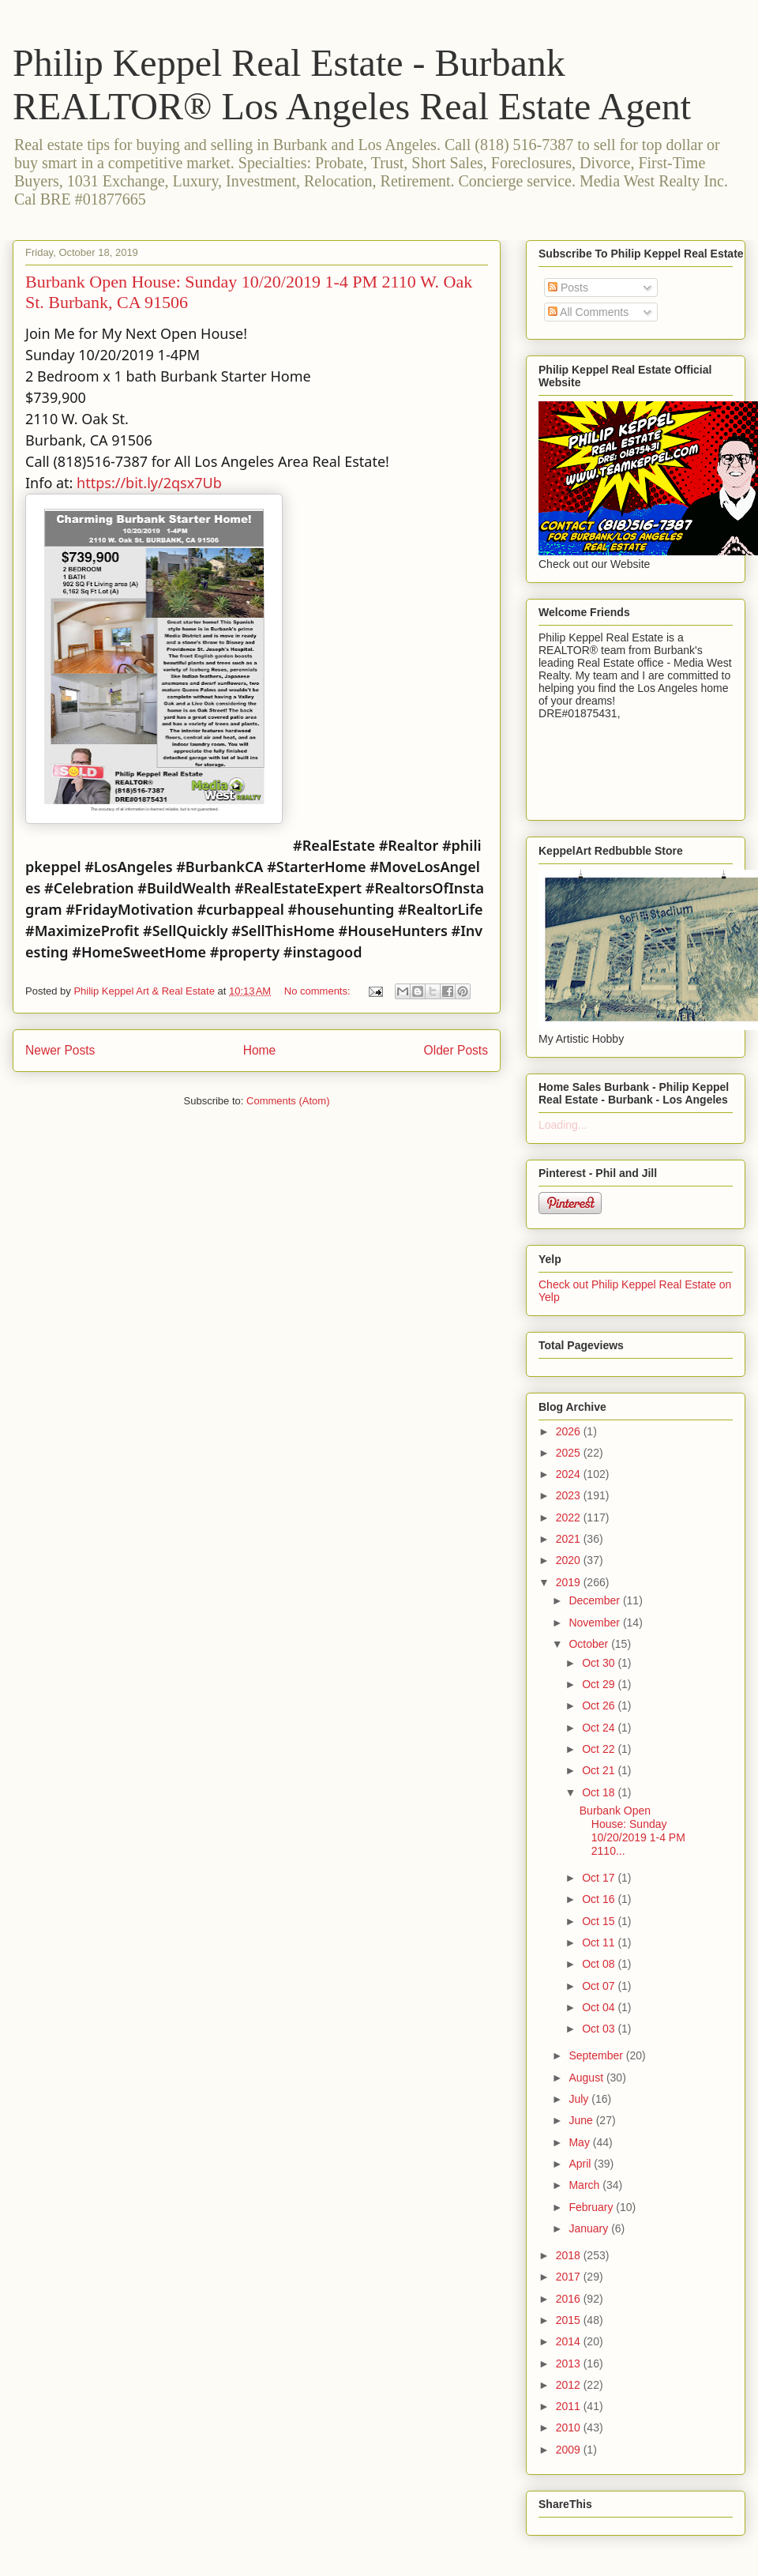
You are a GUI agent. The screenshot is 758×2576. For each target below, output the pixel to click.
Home (259, 1050)
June (581, 2120)
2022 (570, 1517)
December (595, 1600)
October (589, 1644)
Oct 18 (599, 1792)
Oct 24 (599, 1727)
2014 (570, 2341)
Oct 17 (599, 1877)
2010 (570, 2427)
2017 (570, 2276)
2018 (570, 2255)
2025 (570, 1452)
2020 (570, 1560)
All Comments (588, 312)
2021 (570, 1538)
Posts (568, 287)
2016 (570, 2298)
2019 (570, 1582)
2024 (570, 1474)
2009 (570, 2449)
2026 (570, 1431)
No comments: (318, 991)
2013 (570, 2363)
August (587, 2077)
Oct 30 (599, 1663)
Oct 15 (599, 1921)
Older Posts (456, 1050)
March (585, 2185)
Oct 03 (599, 2028)
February (592, 2207)
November (595, 1622)
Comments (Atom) (287, 1101)
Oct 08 (599, 1963)
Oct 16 (599, 1899)
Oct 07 (599, 1986)
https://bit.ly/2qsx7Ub (149, 482)
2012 (570, 2385)
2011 (570, 2406)
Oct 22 (599, 1749)
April (581, 2163)
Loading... (562, 1125)
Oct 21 (599, 1770)
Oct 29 (599, 1684)
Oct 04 (599, 2007)
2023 (570, 1495)
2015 (570, 2320)
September (596, 2055)
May (580, 2142)
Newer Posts (60, 1050)
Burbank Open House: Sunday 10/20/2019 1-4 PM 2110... (632, 1830)
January (589, 2228)
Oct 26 (599, 1705)
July (579, 2099)
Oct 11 (599, 1942)
